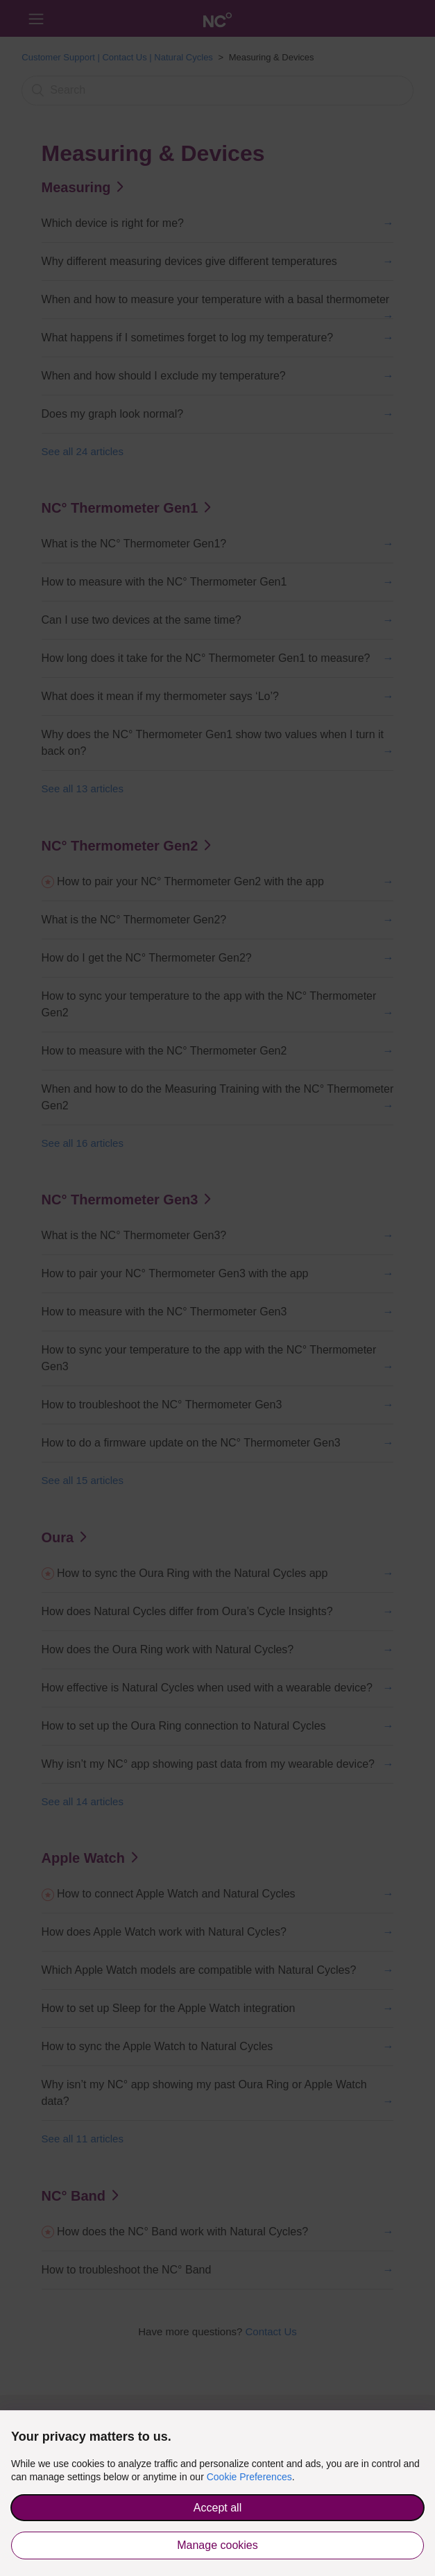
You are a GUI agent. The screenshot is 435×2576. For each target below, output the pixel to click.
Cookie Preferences (249, 2476)
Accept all (217, 2508)
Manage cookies (217, 2545)
